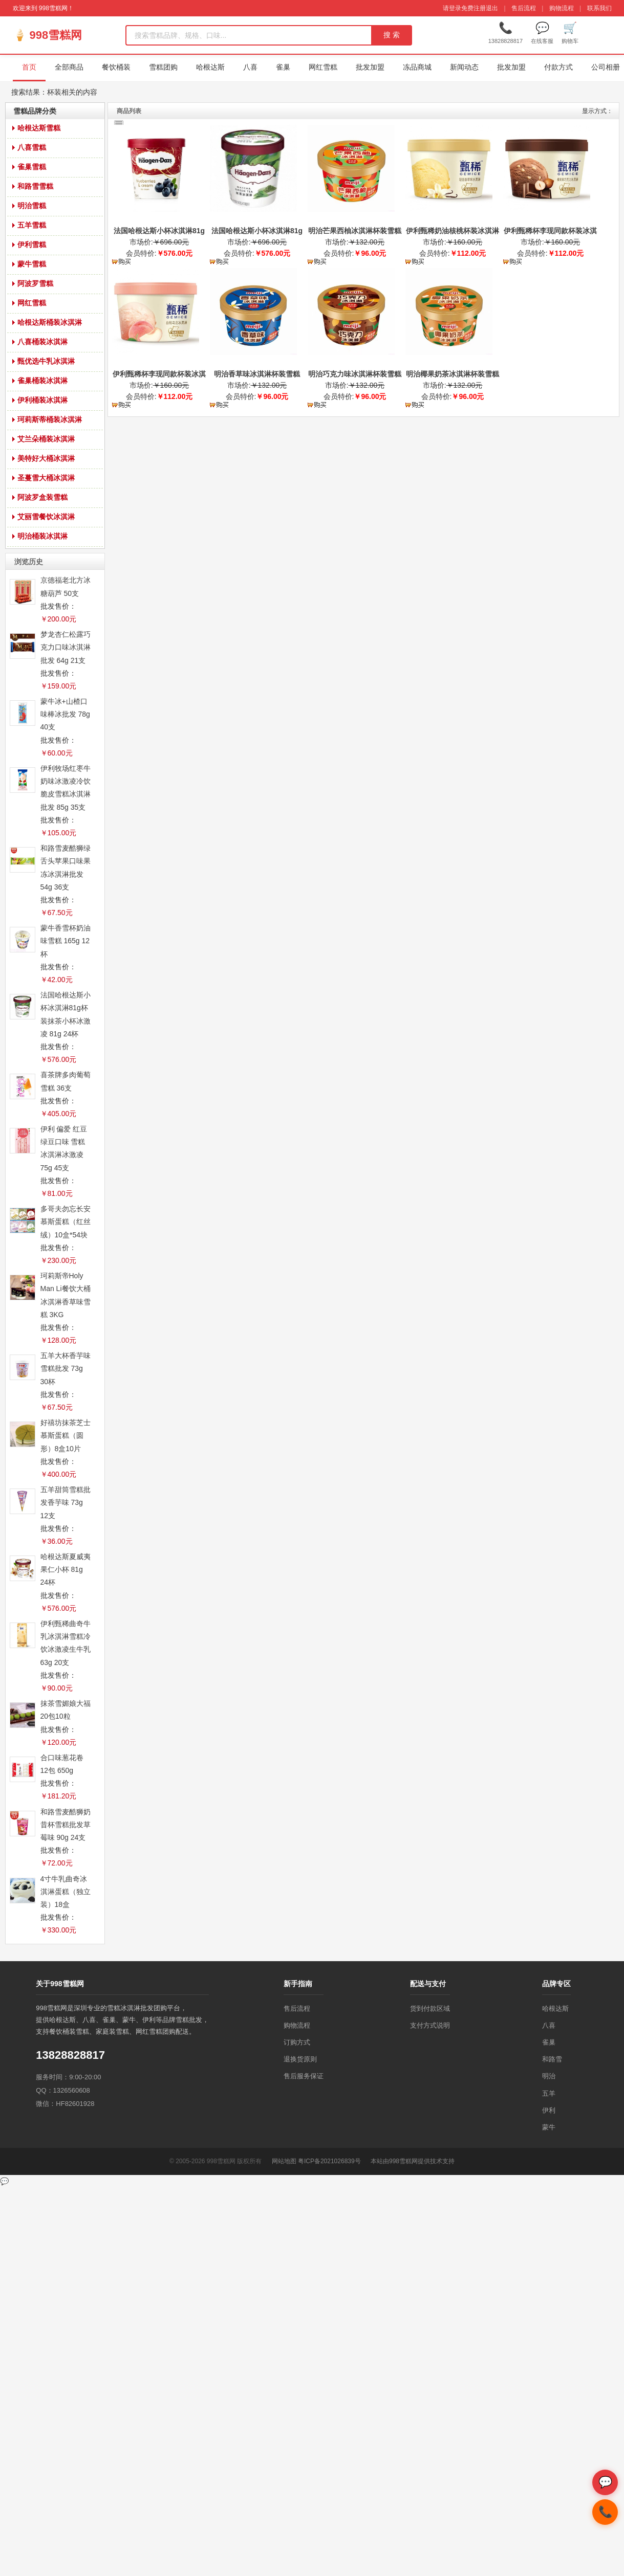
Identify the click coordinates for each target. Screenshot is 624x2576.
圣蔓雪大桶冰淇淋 (46, 478)
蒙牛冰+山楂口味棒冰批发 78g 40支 (65, 714)
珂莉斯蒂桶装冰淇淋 (49, 419)
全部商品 (69, 67)
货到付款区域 (430, 2008)
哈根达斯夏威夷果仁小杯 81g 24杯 (65, 1569)
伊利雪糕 (31, 244)
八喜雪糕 (31, 147)
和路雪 (552, 2059)
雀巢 (283, 67)
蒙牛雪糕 (31, 264)
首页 (29, 67)
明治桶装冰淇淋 (42, 536)
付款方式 (558, 67)
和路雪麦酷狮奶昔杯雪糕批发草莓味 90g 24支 (65, 1824)
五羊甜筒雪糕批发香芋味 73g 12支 (65, 1502)
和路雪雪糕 (35, 186)
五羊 (548, 2093)
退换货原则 (300, 2059)
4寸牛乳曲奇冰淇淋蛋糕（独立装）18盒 (65, 1891)
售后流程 (523, 8)
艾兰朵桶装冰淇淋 (46, 439)
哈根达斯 (210, 67)
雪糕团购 (163, 67)
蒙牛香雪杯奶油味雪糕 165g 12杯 (65, 941)
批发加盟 (370, 67)
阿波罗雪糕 (35, 283)
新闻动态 (464, 67)
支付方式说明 (430, 2025)
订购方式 (297, 2042)
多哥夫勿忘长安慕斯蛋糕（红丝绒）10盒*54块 (65, 1221)
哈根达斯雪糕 (38, 128)
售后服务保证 (304, 2076)
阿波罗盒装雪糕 (42, 497)
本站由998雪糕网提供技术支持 (413, 2161)
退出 (492, 8)
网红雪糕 (323, 67)
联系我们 (599, 8)
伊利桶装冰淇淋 (42, 400)
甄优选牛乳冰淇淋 (46, 361)
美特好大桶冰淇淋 (46, 458)
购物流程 (561, 8)
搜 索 (391, 35)
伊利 (548, 2110)
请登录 (452, 8)
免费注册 (473, 8)
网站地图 (284, 2161)
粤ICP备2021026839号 (329, 2161)
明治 (548, 2076)
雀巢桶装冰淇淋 (42, 380)
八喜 (250, 67)
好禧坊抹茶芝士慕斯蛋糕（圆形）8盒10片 (65, 1435)
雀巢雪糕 (31, 167)
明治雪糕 (31, 206)
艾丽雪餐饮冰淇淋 (46, 517)
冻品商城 (417, 67)
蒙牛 (548, 2127)
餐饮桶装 (116, 67)
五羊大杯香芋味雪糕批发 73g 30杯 (65, 1368)
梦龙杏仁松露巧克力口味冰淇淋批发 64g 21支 (65, 647)
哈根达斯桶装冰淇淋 (49, 322)
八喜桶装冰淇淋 (42, 342)
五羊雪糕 (31, 225)
